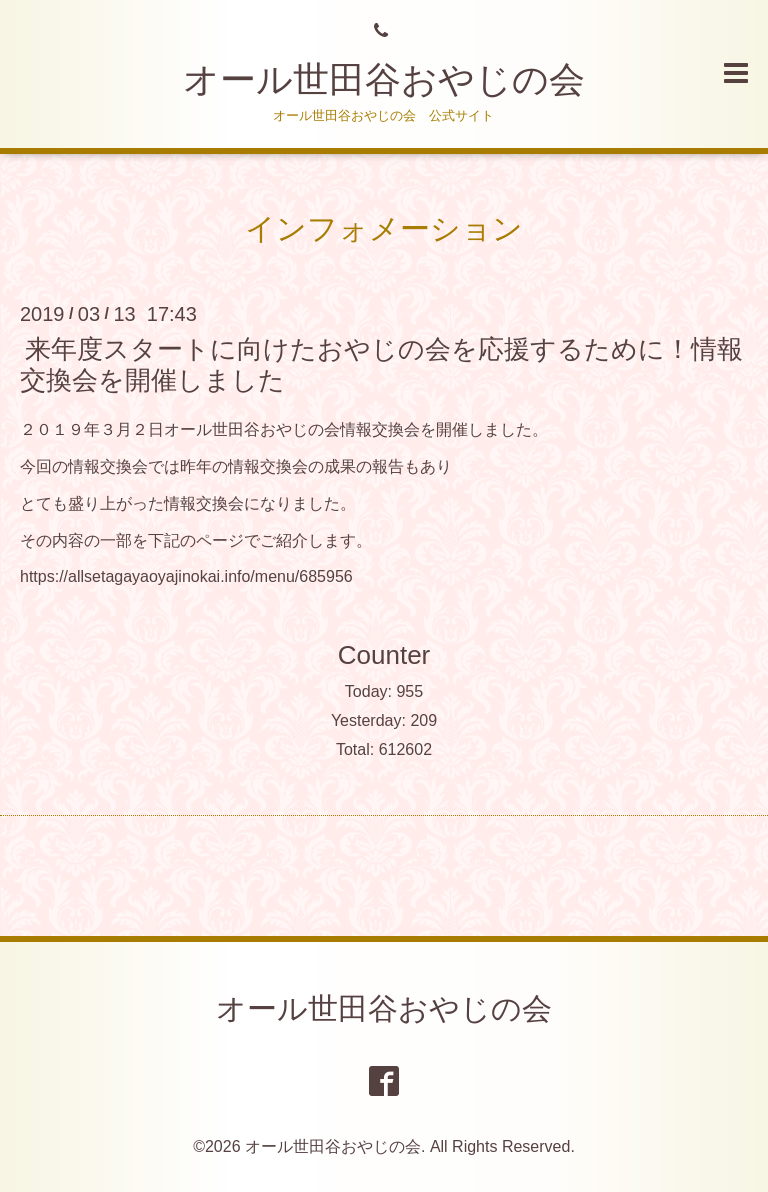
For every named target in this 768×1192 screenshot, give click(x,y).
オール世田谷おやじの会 (384, 79)
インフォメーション (384, 228)
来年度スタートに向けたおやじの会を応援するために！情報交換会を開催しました (381, 364)
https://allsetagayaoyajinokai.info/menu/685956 (186, 576)
